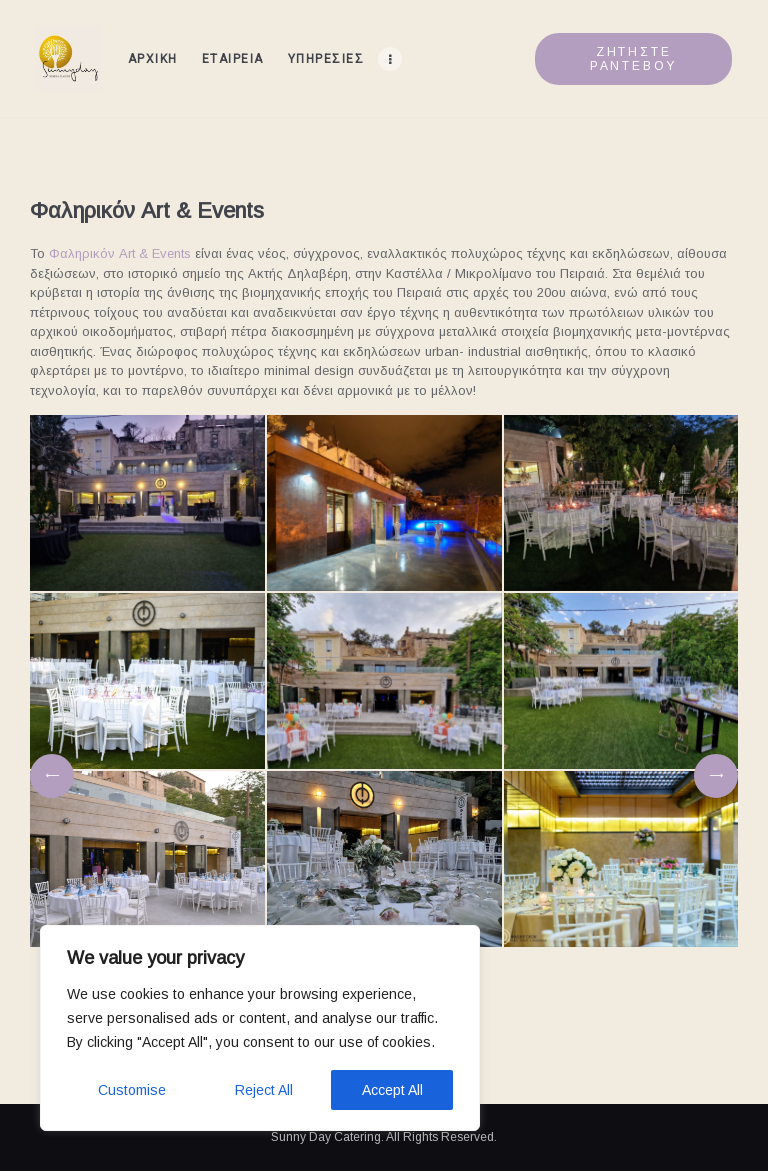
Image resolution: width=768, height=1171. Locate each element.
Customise (132, 1090)
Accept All (392, 1090)
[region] (260, 1028)
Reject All (264, 1090)
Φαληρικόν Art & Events (120, 253)
